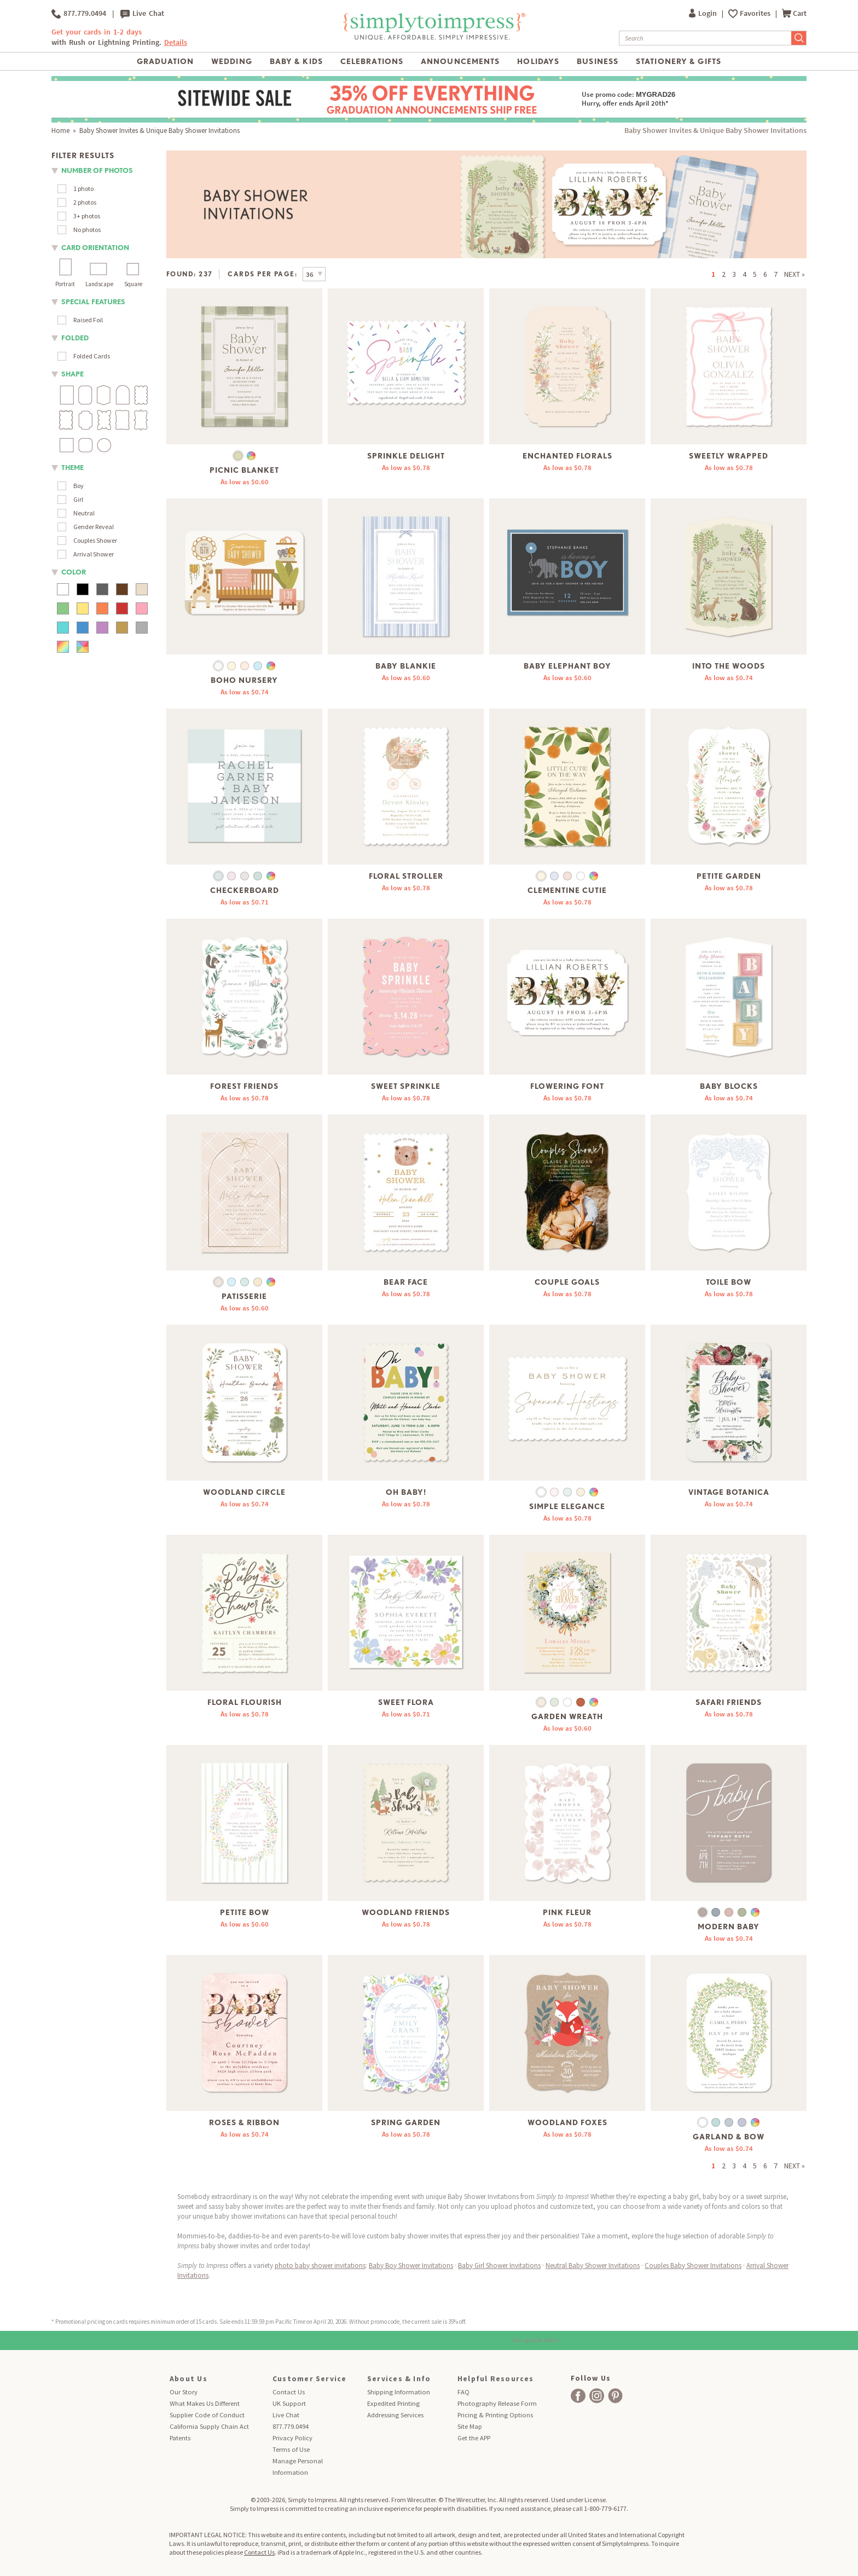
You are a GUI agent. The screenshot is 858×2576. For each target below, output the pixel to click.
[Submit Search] (799, 38)
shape (72, 374)
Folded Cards (91, 356)
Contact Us (289, 2392)
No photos (87, 229)
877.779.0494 (78, 14)
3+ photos (86, 216)
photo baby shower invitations (320, 2265)
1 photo (83, 188)
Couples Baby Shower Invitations (693, 2265)
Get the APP (473, 2438)
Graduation (165, 61)
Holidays (538, 61)
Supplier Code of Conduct (207, 2415)
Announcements (460, 61)
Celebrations (371, 61)
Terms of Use (291, 2449)
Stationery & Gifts (678, 61)
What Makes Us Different (205, 2403)
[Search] (705, 38)
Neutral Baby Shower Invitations (593, 2265)
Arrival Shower (93, 554)
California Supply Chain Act (209, 2426)
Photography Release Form (497, 2403)
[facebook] (578, 2395)
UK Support (289, 2403)
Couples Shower (95, 540)
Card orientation (95, 247)
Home (60, 130)
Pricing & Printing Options (495, 2415)
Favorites (756, 13)
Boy (78, 485)
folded (75, 338)
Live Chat (142, 14)
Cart (794, 13)
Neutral (84, 513)
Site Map (469, 2426)
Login (703, 13)
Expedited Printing (393, 2403)
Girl (78, 499)
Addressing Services (395, 2415)
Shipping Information (398, 2392)
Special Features (93, 302)
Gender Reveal (93, 527)
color (73, 572)
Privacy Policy (292, 2438)
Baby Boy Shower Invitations (411, 2265)
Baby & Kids (296, 61)
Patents (180, 2438)
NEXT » (794, 274)
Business (597, 61)
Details (175, 42)
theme (72, 467)
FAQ (463, 2392)
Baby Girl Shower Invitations (499, 2265)
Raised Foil (88, 320)
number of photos (97, 170)
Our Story (184, 2392)
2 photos (84, 202)
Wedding (231, 61)
